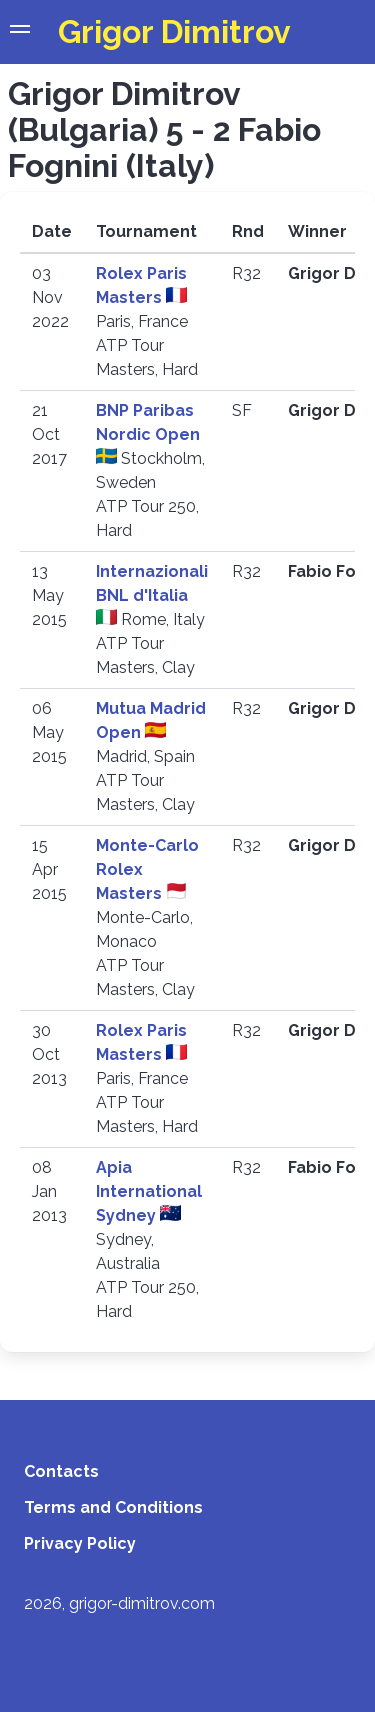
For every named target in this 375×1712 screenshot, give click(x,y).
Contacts (61, 1471)
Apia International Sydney (149, 1191)
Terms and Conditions (113, 1507)
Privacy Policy (80, 1543)
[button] (20, 32)
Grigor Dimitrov (174, 31)
